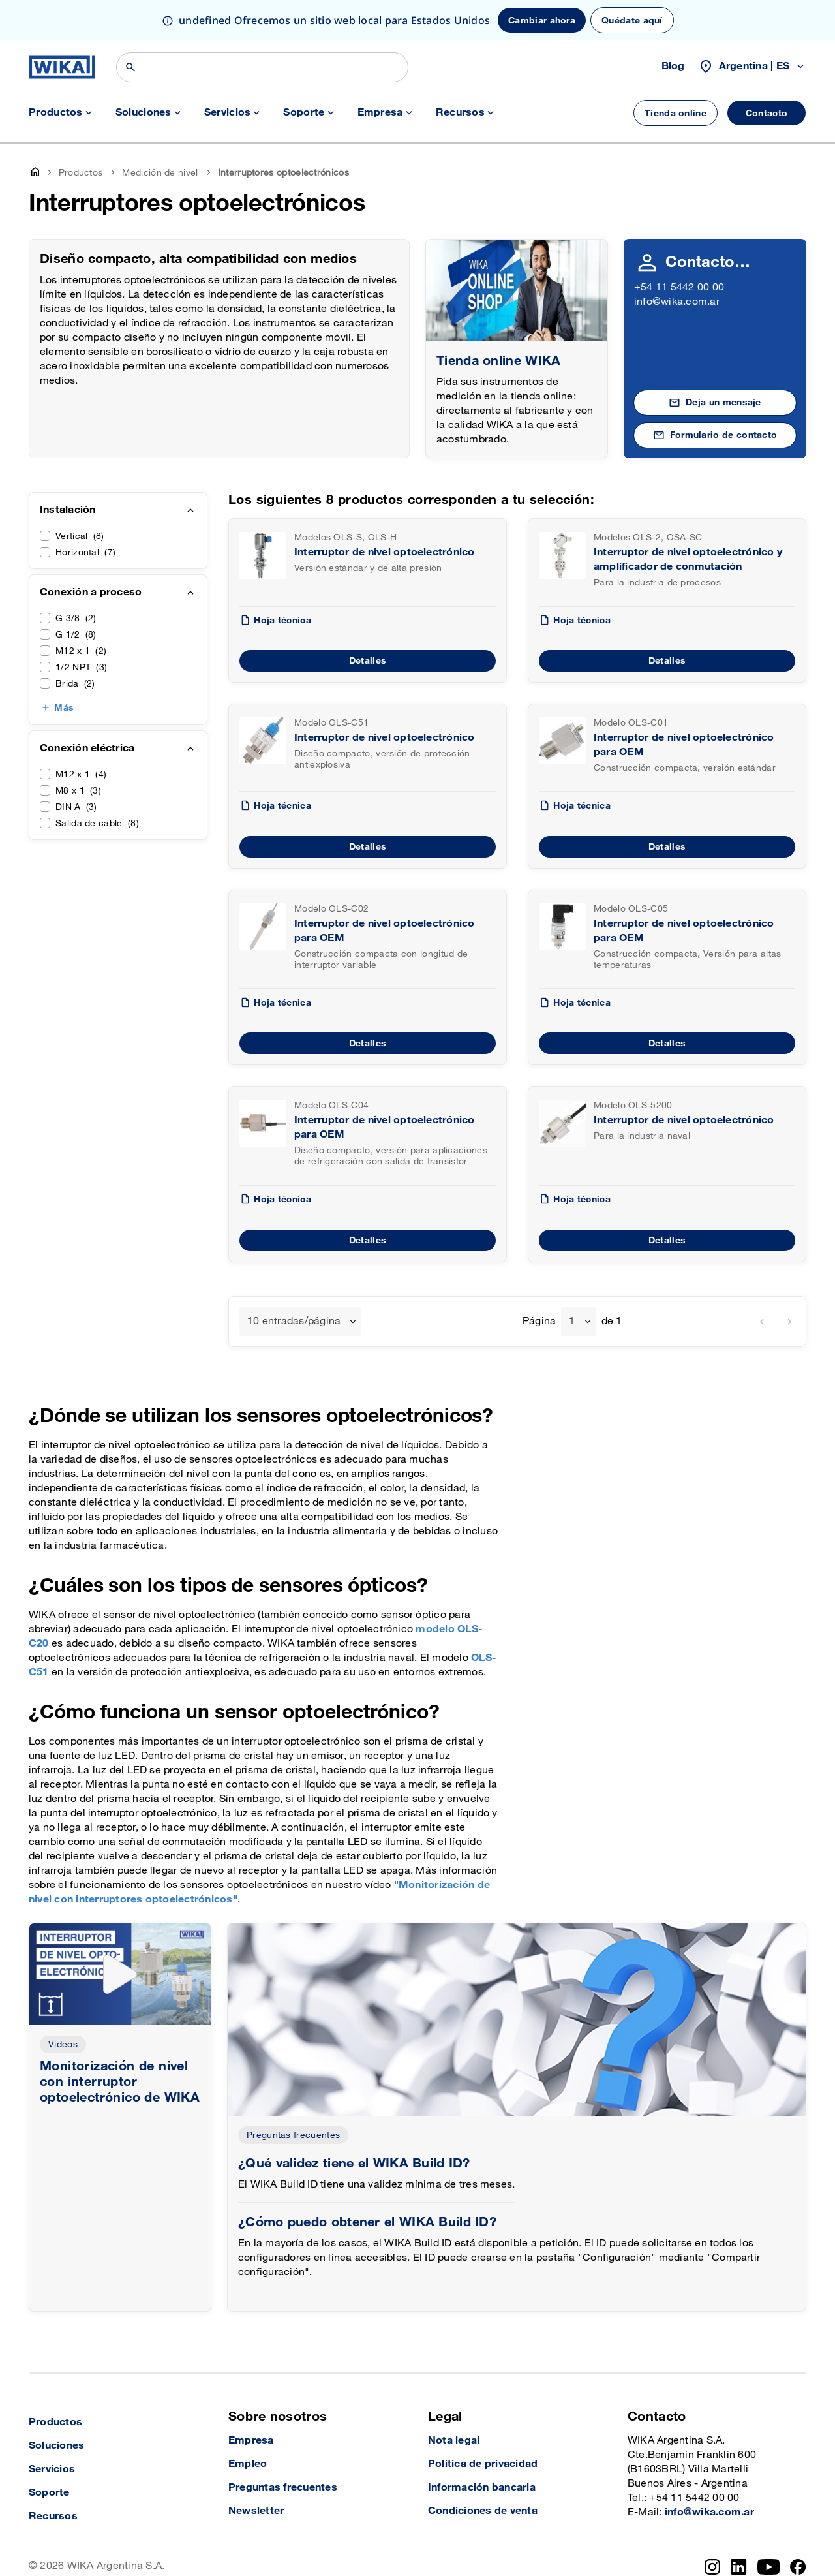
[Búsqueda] (262, 67)
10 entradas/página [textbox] (294, 1321)
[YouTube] (768, 2567)
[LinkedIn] (739, 2567)
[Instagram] (712, 2567)
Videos (63, 2044)
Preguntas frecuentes (293, 2135)
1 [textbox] (572, 1321)
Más (64, 707)
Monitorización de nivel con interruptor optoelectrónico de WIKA (120, 2081)
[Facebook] (798, 2567)
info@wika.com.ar (677, 302)
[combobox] (300, 1321)
